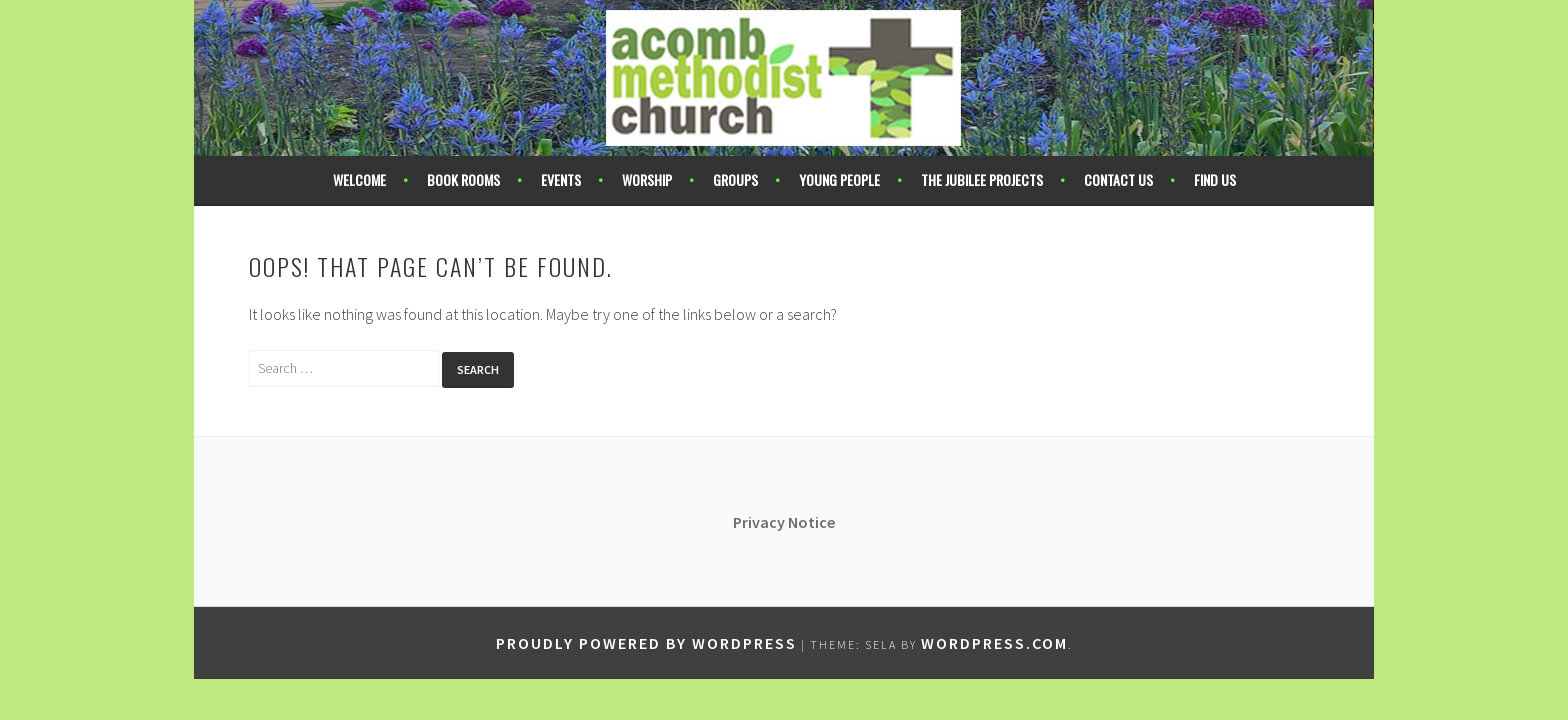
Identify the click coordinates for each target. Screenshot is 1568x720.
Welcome (359, 179)
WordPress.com (994, 643)
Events (561, 179)
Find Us (1215, 179)
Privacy (760, 522)
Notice (811, 522)
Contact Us (1118, 179)
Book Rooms (463, 179)
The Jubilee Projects (982, 179)
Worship (647, 179)
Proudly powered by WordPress (646, 643)
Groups (735, 179)
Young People (839, 179)
